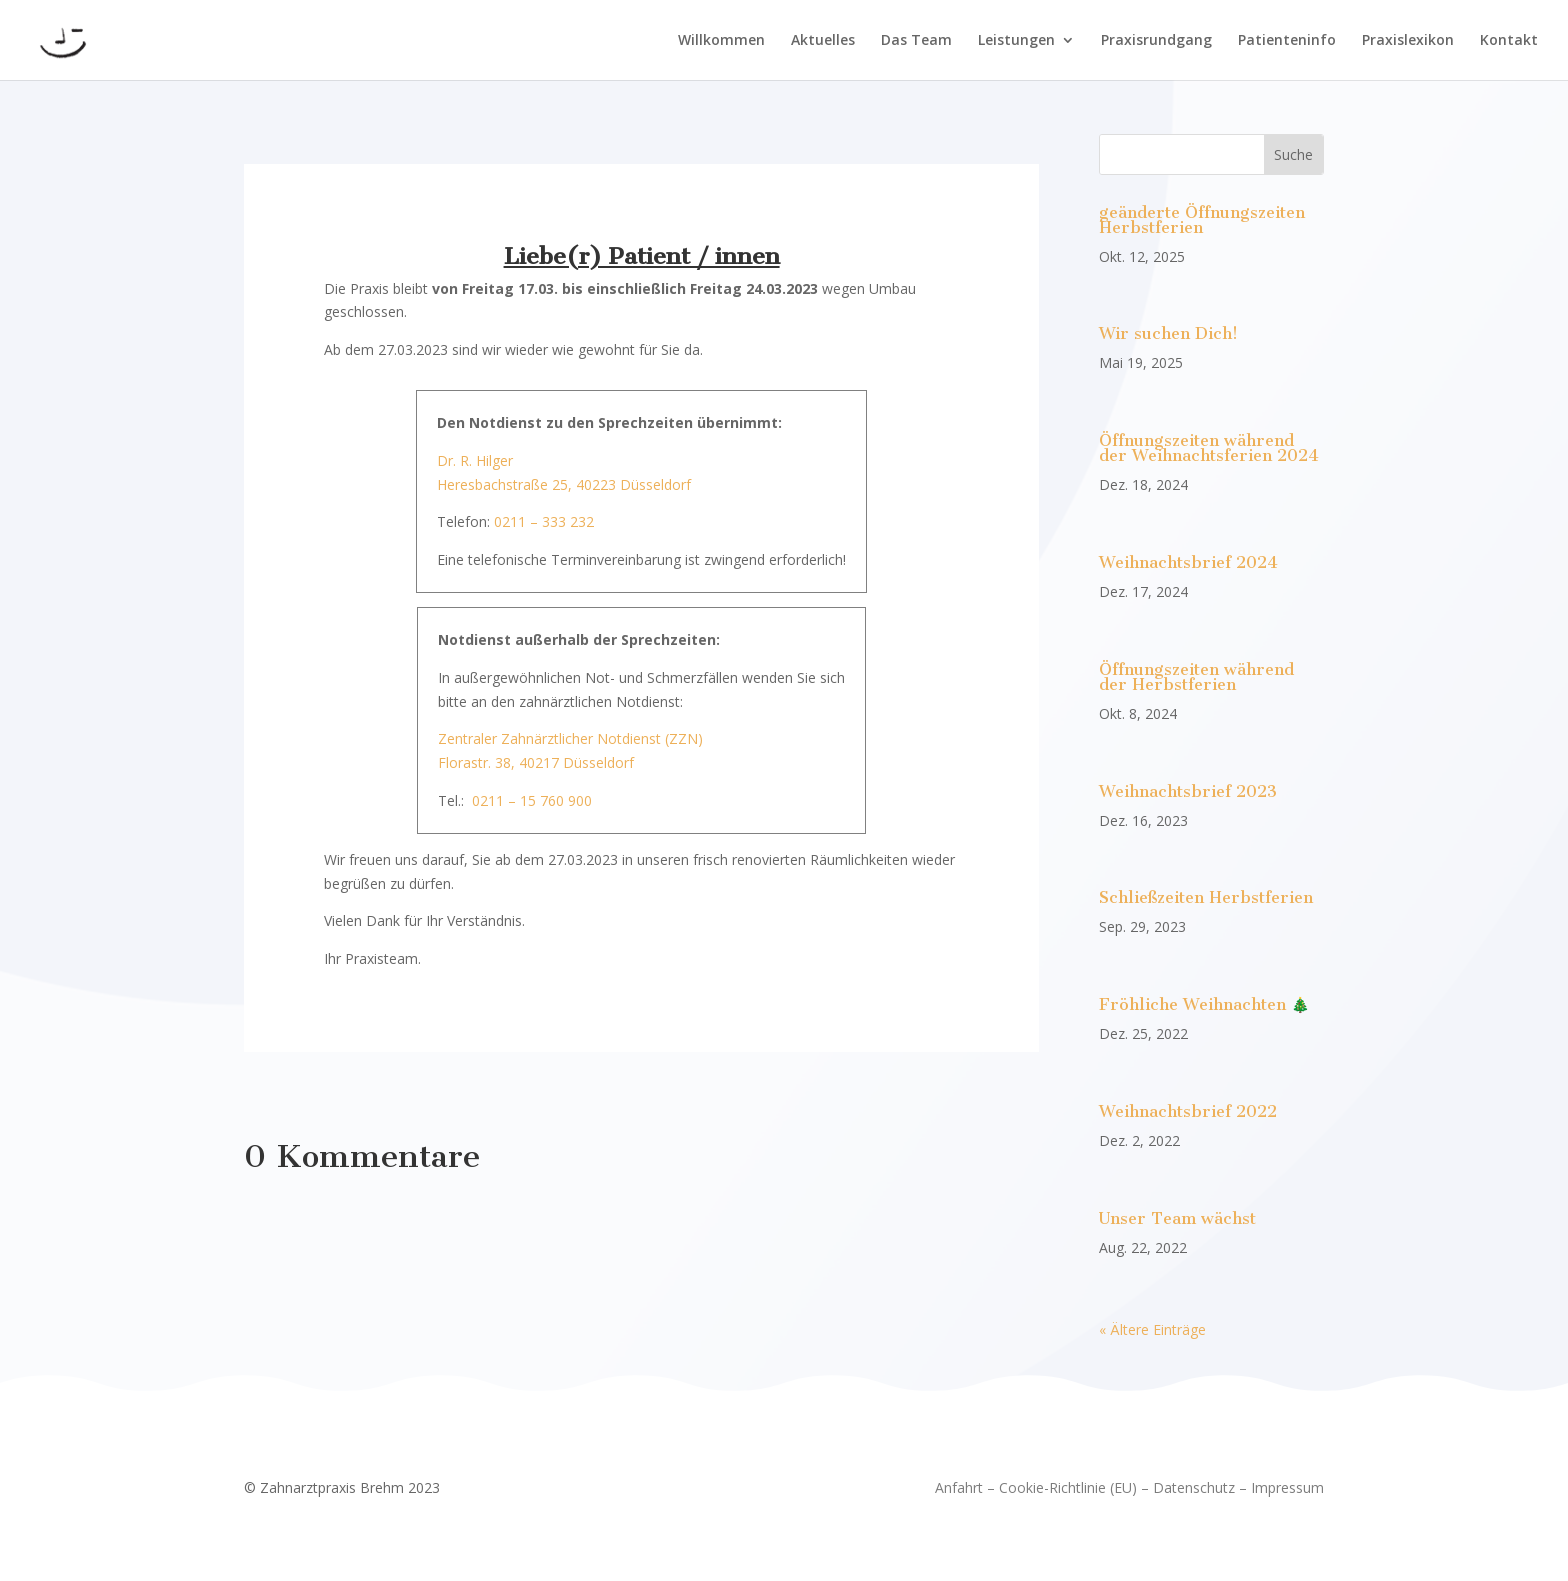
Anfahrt (959, 1487)
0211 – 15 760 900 (532, 800)
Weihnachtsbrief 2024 (1188, 562)
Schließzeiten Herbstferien (1206, 897)
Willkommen (721, 41)
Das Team (916, 41)
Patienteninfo (1287, 41)
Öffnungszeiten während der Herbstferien (1196, 677)
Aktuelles (823, 41)
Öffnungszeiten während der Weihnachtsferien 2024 (1209, 448)
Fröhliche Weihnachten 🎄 (1204, 1004)
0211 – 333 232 (544, 521)
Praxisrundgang (1156, 41)
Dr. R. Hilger (475, 460)
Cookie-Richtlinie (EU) (1068, 1487)
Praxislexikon (1408, 41)
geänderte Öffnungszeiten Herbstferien (1202, 220)
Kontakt (1509, 41)
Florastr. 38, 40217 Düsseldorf (536, 762)
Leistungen (1016, 41)
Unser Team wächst (1177, 1218)
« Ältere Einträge (1152, 1329)
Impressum (1287, 1487)
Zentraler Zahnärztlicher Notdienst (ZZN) (570, 738)
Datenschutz (1194, 1487)
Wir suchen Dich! (1168, 333)
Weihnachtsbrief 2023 (1188, 791)
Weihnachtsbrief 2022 (1188, 1111)
